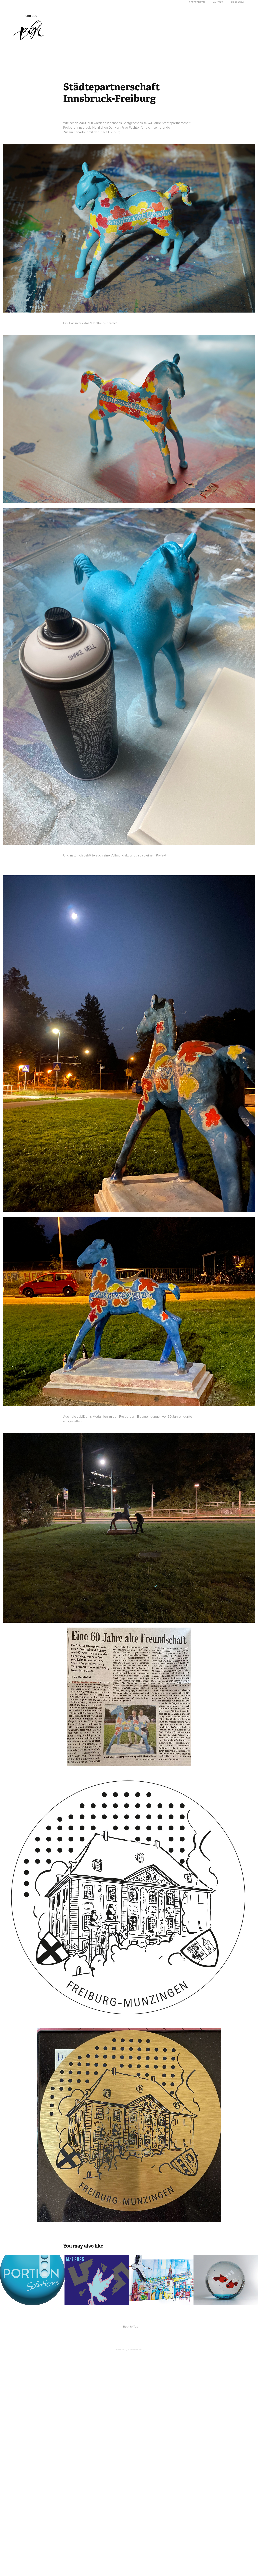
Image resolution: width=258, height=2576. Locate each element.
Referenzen (197, 2)
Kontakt (218, 2)
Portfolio (30, 16)
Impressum (237, 2)
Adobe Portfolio (135, 2349)
